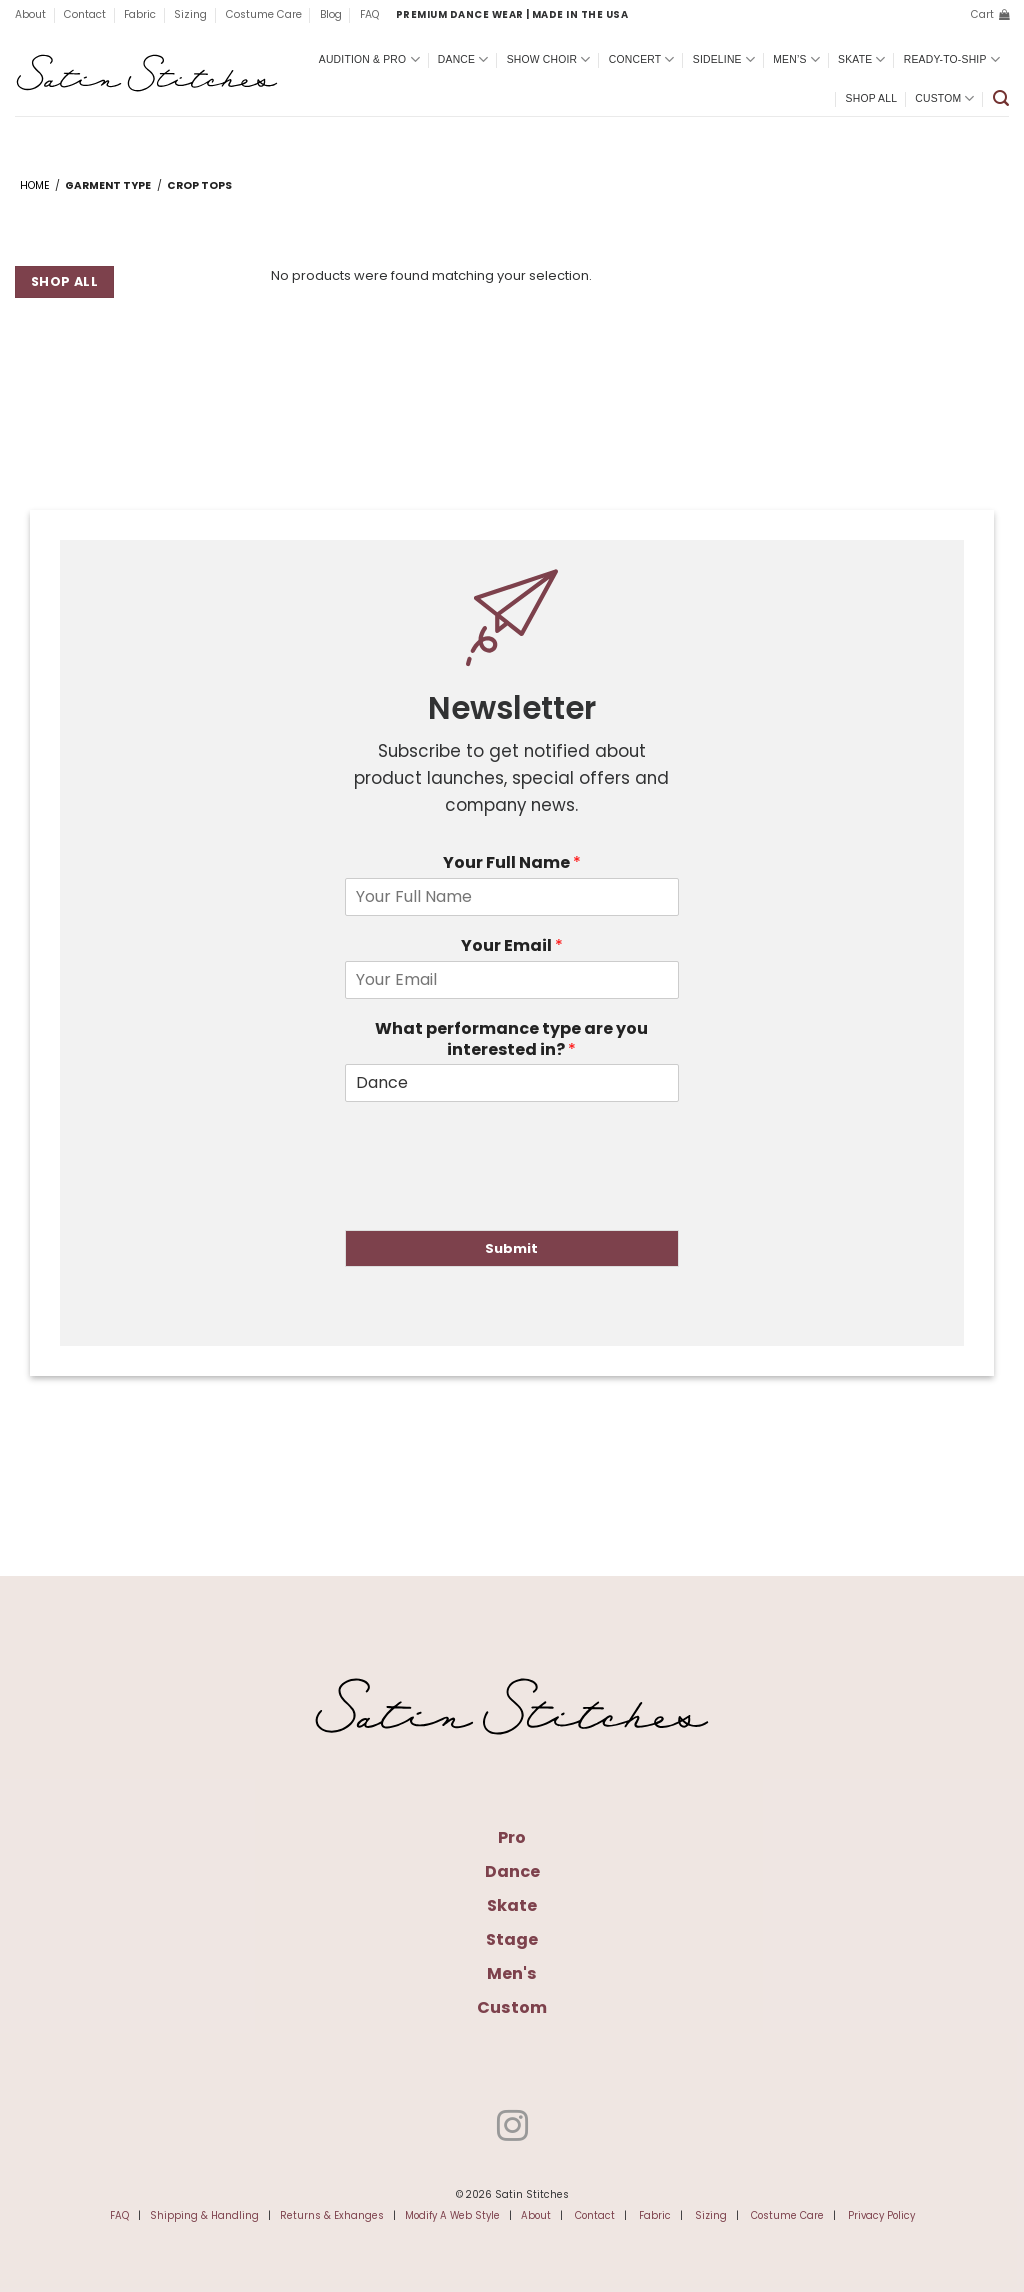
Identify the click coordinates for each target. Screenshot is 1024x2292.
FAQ (369, 14)
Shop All (872, 98)
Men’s (796, 59)
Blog (331, 14)
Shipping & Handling (204, 2215)
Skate (862, 59)
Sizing (190, 14)
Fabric (140, 14)
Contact (85, 14)
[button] (990, 15)
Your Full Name (512, 863)
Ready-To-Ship (952, 59)
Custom (944, 98)
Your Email (512, 946)
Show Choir (549, 59)
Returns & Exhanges (332, 2215)
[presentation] (497, 1197)
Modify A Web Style (452, 2215)
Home (35, 185)
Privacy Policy (881, 2215)
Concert (642, 59)
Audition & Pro (369, 59)
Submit (511, 1248)
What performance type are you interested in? (511, 1040)
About (30, 14)
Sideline (724, 59)
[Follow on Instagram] (511, 2128)
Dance (463, 59)
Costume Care (264, 14)
